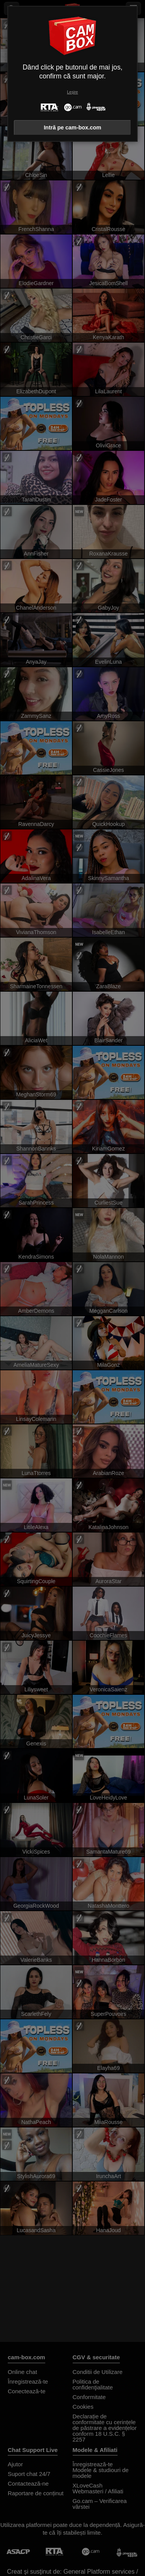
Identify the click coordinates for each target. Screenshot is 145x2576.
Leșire (72, 92)
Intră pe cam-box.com (72, 127)
